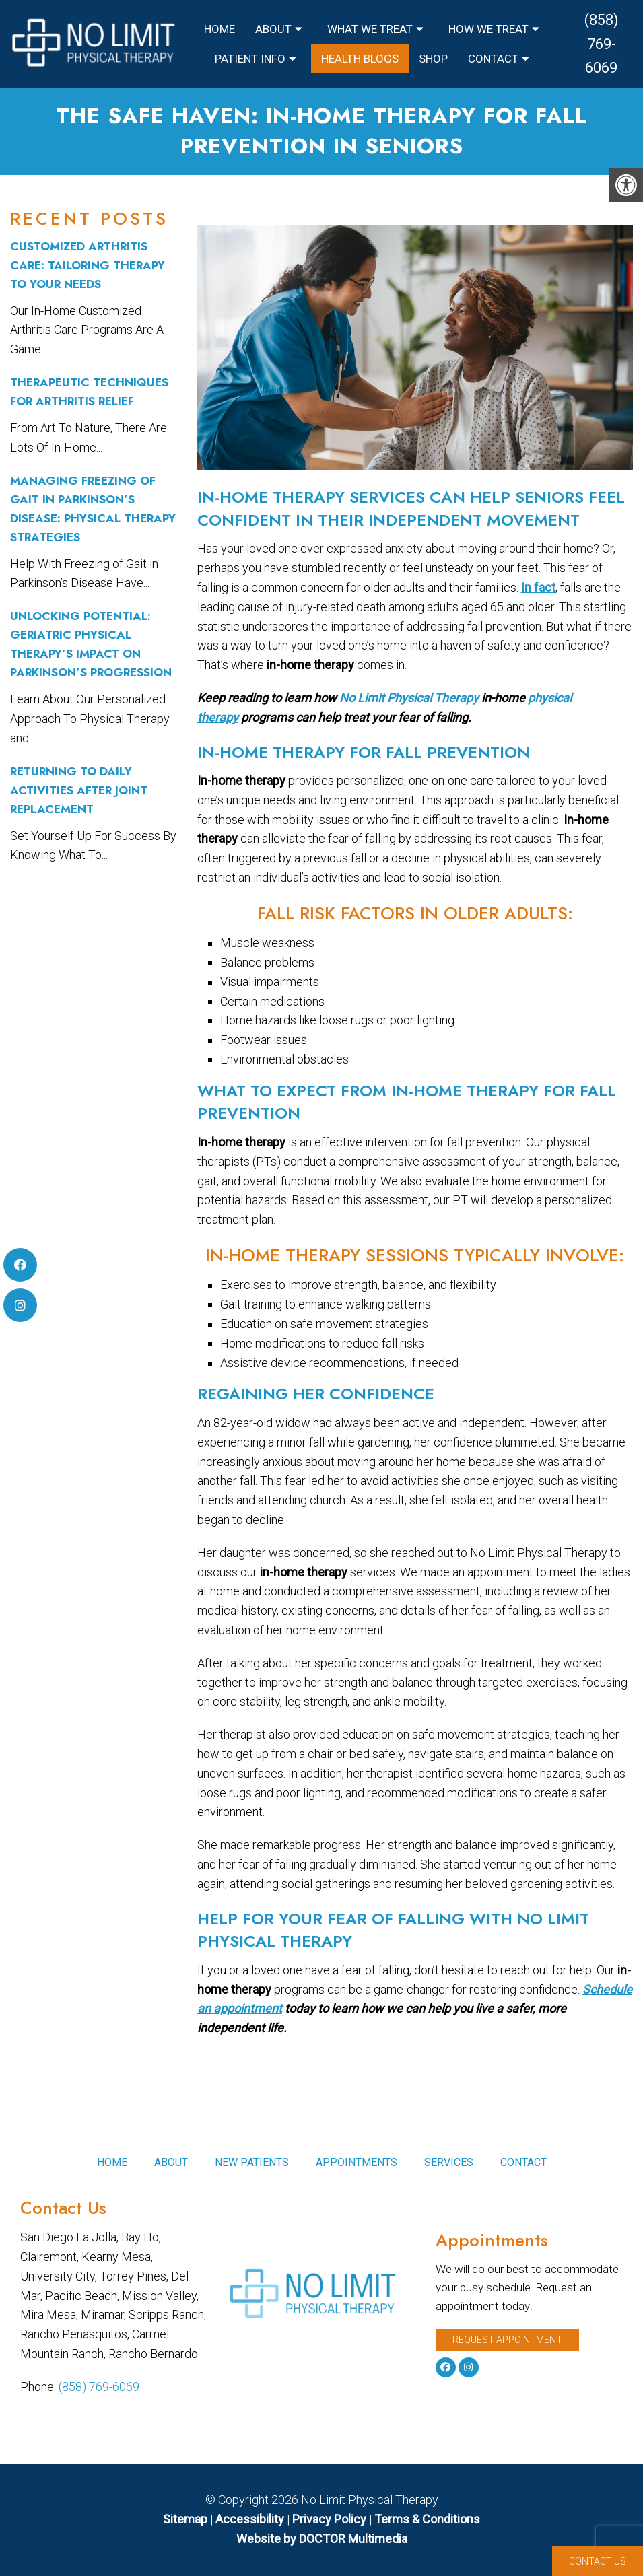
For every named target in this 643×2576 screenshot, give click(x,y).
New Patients (252, 2162)
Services (448, 2162)
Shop (433, 58)
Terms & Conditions (427, 2519)
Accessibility (249, 2519)
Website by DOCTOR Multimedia (321, 2539)
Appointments (356, 2162)
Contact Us (597, 2561)
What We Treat (370, 29)
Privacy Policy (330, 2519)
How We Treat (488, 29)
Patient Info (250, 58)
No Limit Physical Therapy (409, 698)
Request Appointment (507, 2339)
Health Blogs (360, 58)
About (273, 29)
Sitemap (185, 2519)
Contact (493, 58)
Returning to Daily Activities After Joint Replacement (78, 790)
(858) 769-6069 (601, 43)
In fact (538, 587)
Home (219, 29)
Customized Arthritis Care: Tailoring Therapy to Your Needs (87, 265)
